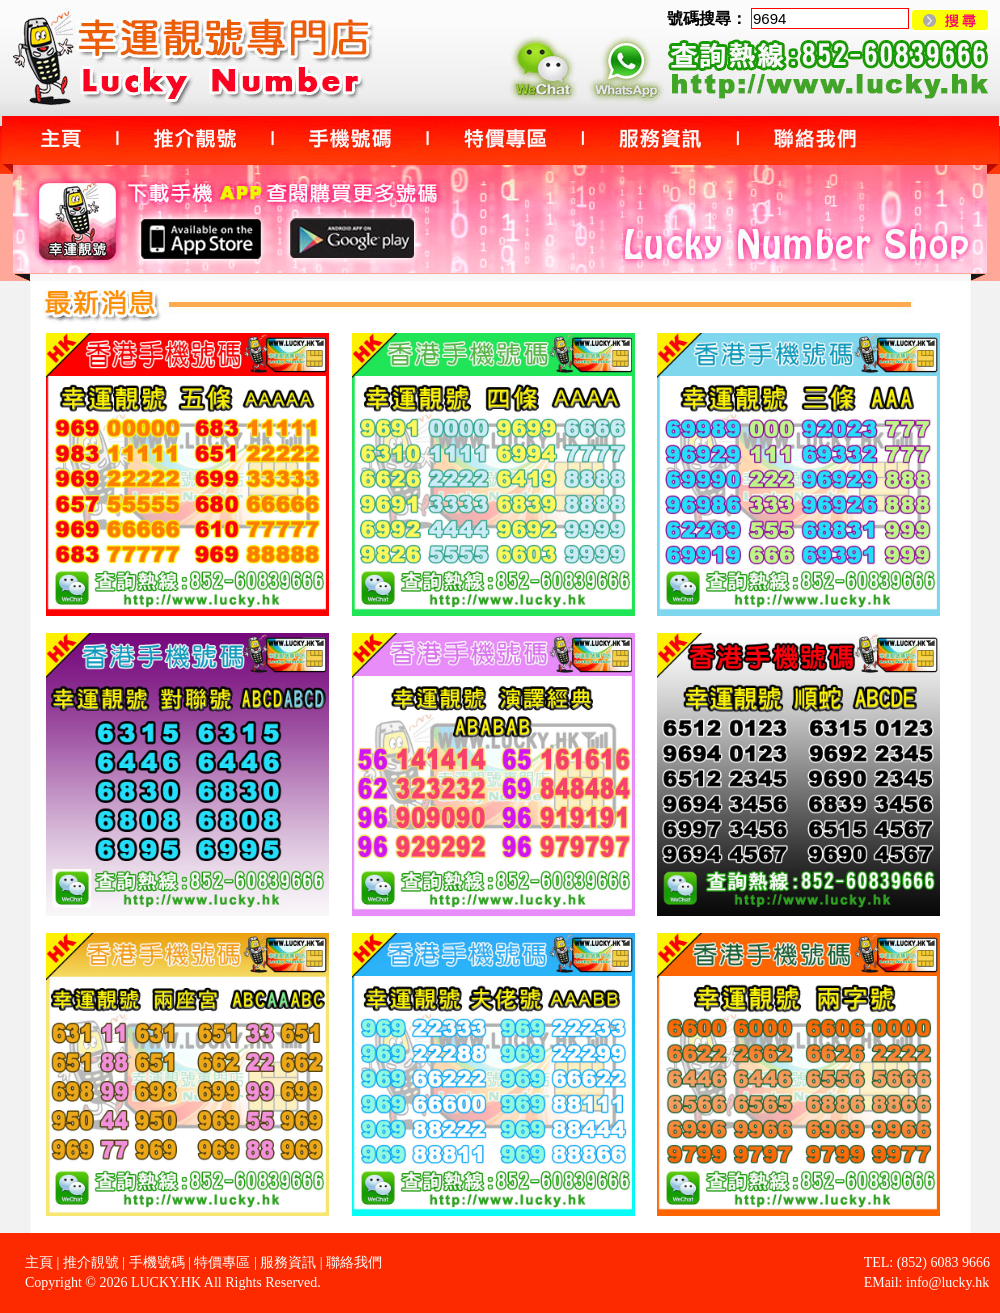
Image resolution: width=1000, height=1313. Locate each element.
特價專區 (222, 1262)
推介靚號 (91, 1262)
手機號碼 (157, 1262)
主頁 (39, 1262)
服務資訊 (288, 1262)
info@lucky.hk (947, 1282)
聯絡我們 (354, 1262)
